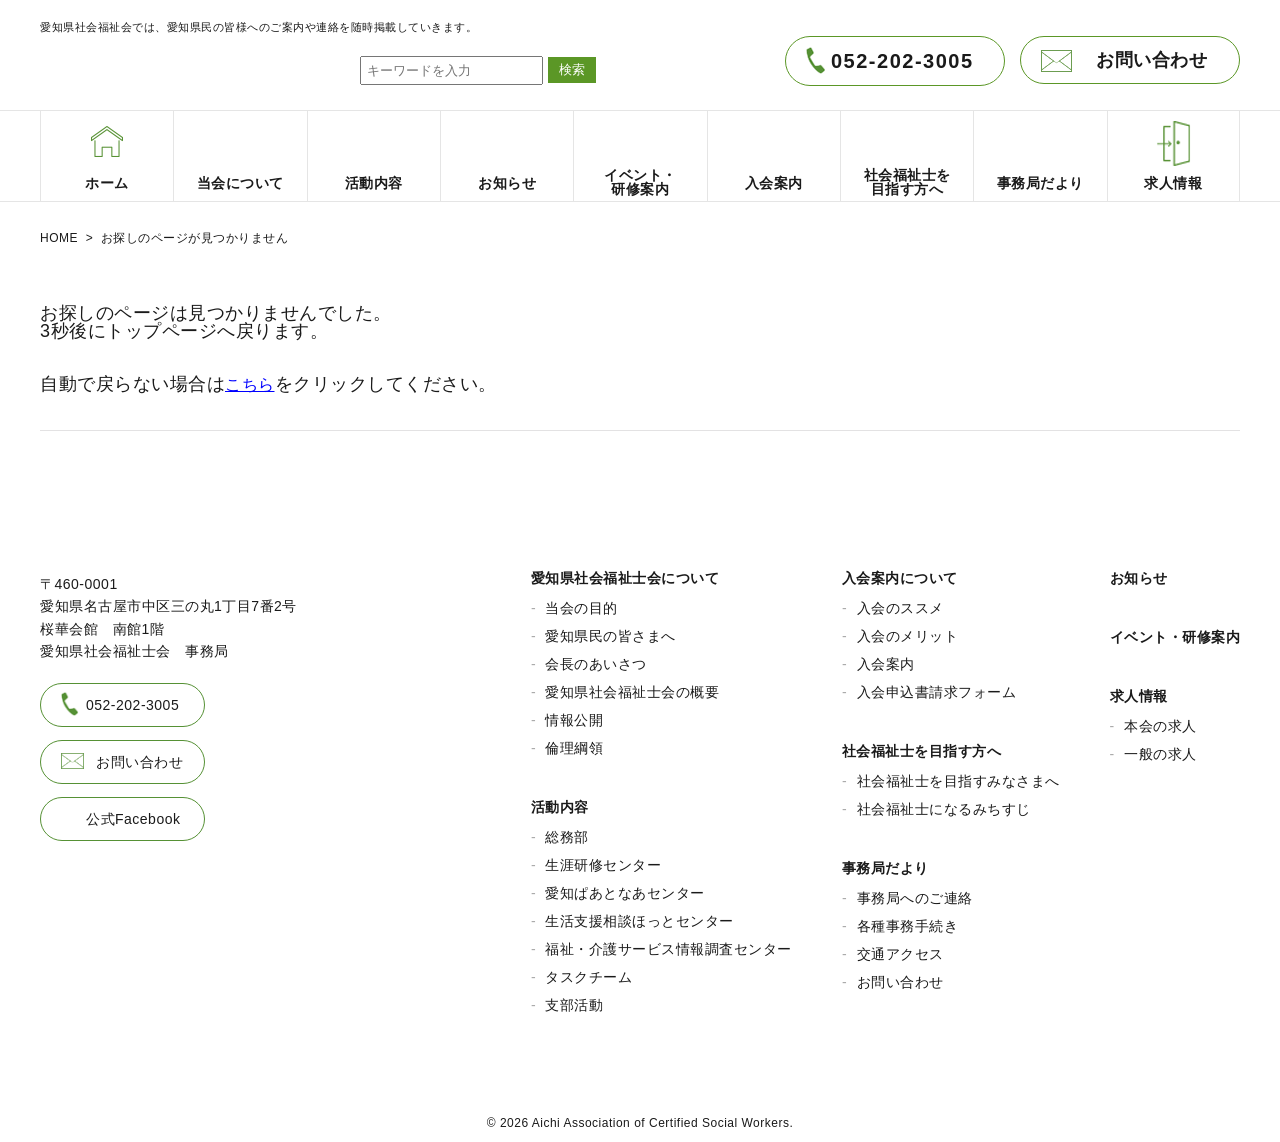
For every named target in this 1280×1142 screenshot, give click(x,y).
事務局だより (885, 861)
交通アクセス (900, 947)
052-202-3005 (902, 61)
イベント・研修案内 (1175, 630)
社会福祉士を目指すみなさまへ (958, 774)
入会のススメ (900, 601)
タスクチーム (588, 970)
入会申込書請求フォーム (937, 685)
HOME (59, 238)
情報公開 (574, 713)
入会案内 (886, 657)
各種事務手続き (908, 919)
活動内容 (560, 800)
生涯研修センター (603, 858)
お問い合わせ (1151, 60)
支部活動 (574, 998)
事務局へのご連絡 (915, 891)
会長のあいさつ (596, 657)
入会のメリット (908, 629)
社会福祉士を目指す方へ (922, 744)
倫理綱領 (574, 741)
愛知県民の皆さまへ (610, 629)
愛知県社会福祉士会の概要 (632, 685)
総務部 (567, 830)
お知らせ (1139, 571)
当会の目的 (581, 601)
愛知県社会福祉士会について (625, 571)
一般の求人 (1160, 747)
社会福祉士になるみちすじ (944, 802)
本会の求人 (1160, 719)
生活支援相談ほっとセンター (639, 914)
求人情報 (1139, 689)
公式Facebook (133, 811)
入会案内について (900, 571)
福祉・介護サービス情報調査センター (668, 942)
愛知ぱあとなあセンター (625, 886)
